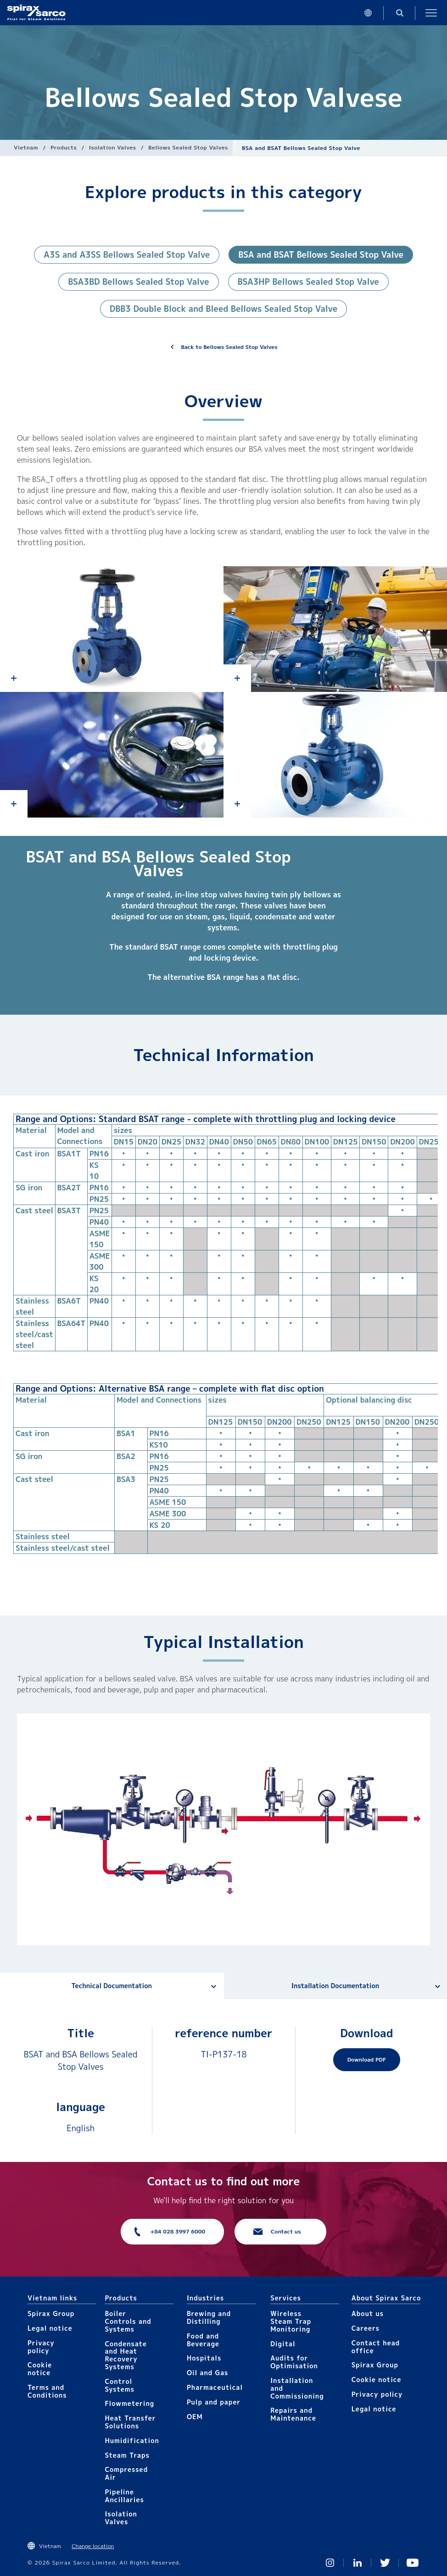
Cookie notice (40, 2368)
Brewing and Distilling (209, 2317)
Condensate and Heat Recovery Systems (125, 2355)
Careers (366, 2328)
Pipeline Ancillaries (124, 2496)
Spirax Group (51, 2313)
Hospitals (204, 2358)
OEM (195, 2416)
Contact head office (376, 2346)
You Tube (412, 2563)
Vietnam (26, 147)
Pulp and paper (213, 2402)
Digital (283, 2343)
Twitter (385, 2563)
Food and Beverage (203, 2340)
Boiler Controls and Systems (128, 2321)
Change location (93, 2546)
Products (63, 147)
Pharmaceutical (215, 2387)
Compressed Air (126, 2473)
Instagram (330, 2563)
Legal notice (50, 2328)
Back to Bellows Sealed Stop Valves (229, 347)
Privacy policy (41, 2346)
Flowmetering (129, 2403)
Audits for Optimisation (294, 2362)
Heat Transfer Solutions (130, 2422)
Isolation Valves (112, 147)
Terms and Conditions (47, 2391)
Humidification (132, 2440)
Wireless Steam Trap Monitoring (290, 2321)
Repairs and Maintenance (293, 2414)
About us (368, 2313)
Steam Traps (127, 2455)
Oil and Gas (208, 2372)
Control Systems (119, 2385)
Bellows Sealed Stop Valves (188, 147)
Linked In (357, 2563)
